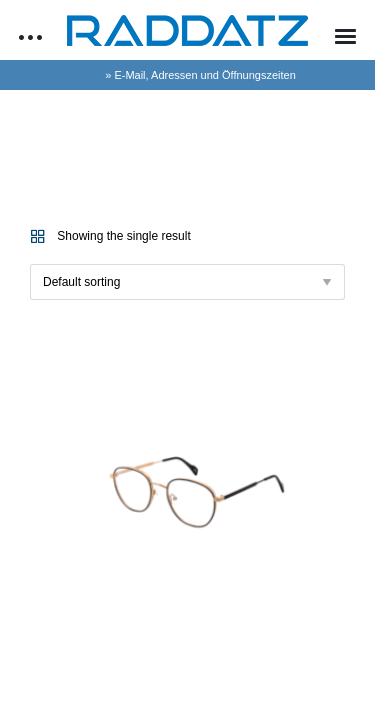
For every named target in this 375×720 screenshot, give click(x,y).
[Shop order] (187, 282)
